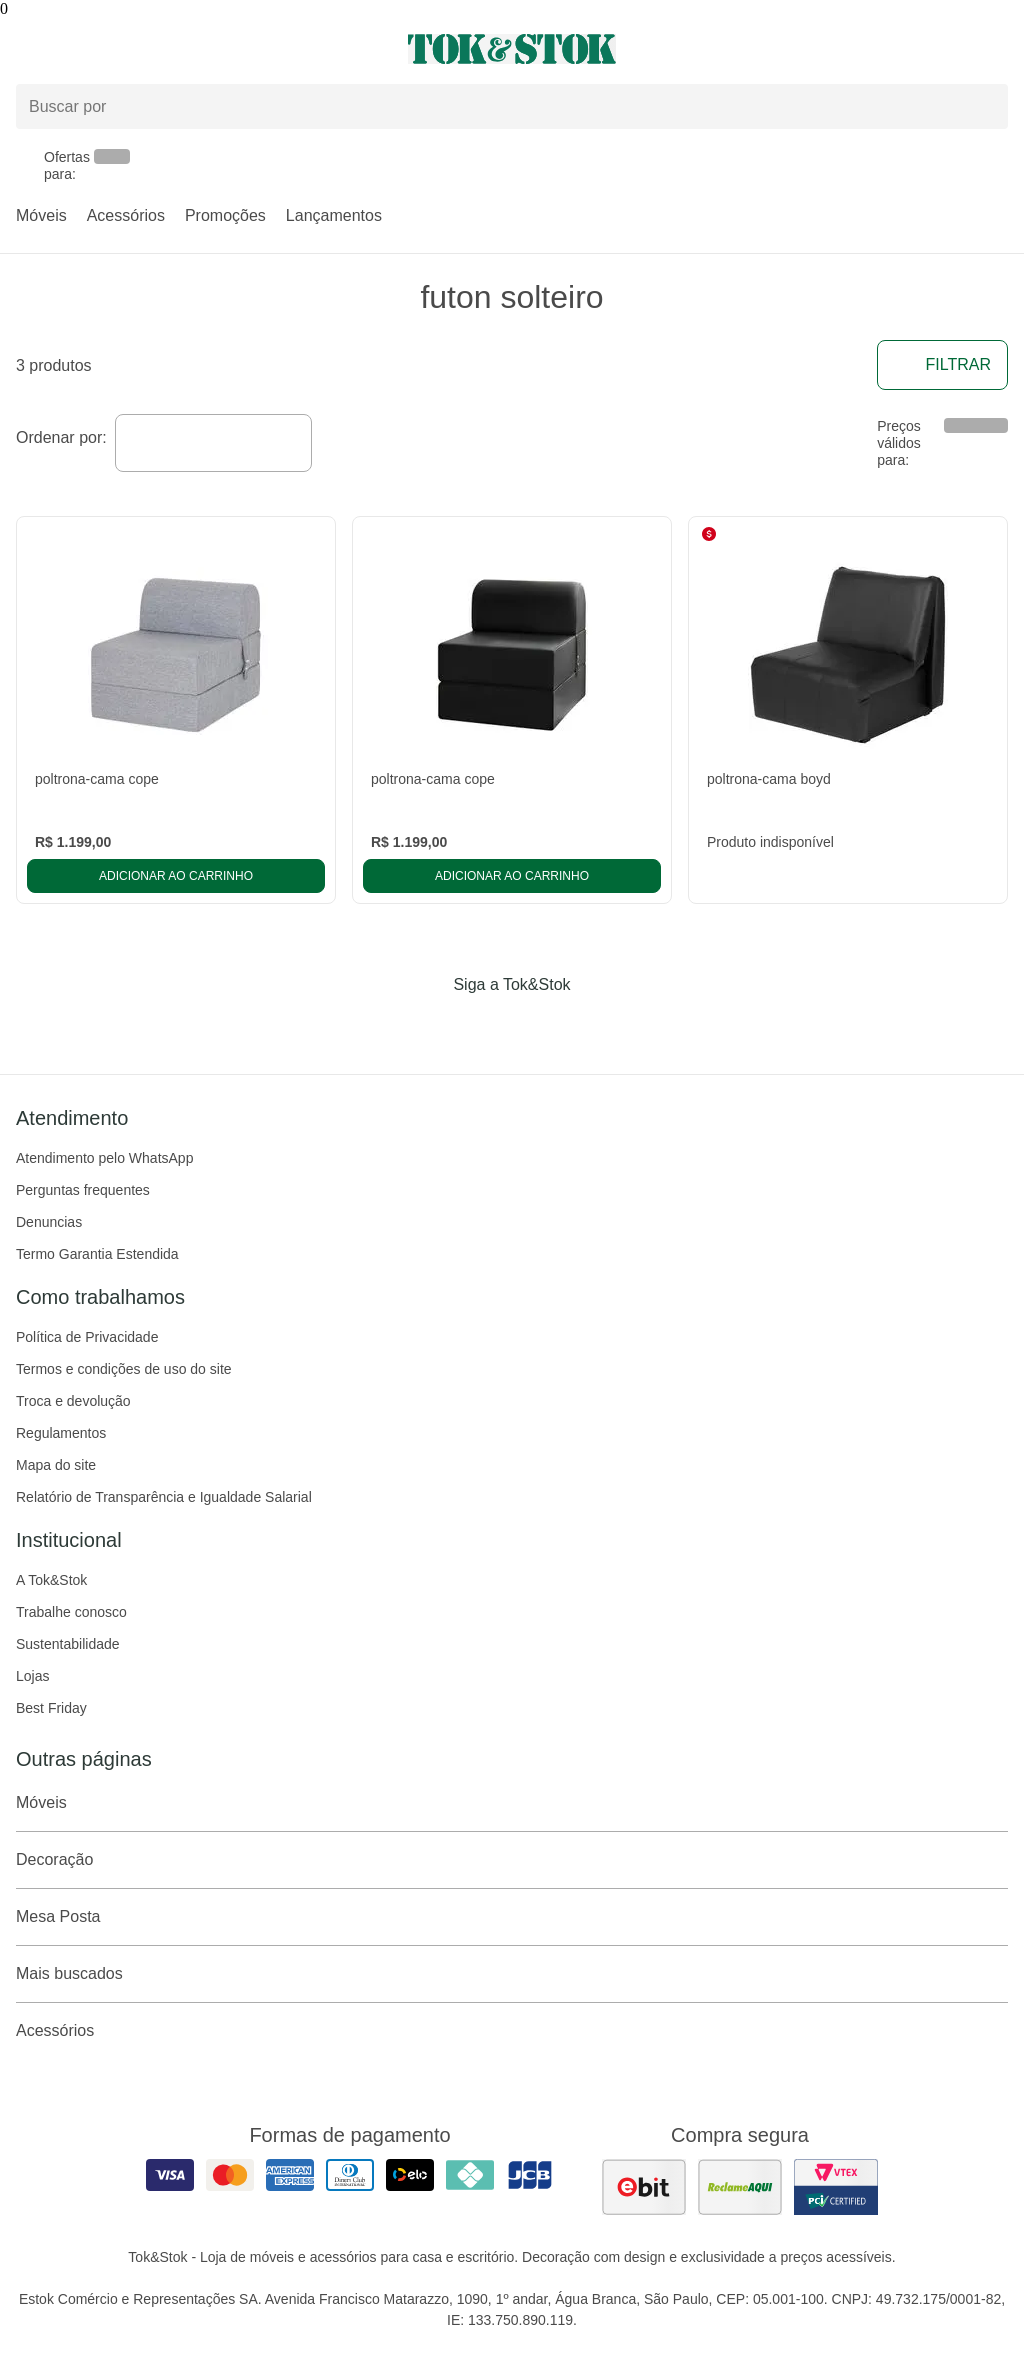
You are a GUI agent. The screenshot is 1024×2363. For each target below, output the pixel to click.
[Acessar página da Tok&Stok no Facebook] (428, 1026)
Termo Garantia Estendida (97, 1254)
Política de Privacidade (87, 1337)
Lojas (32, 1676)
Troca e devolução (73, 1401)
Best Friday (51, 1708)
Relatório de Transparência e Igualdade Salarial (164, 1497)
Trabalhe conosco (71, 1612)
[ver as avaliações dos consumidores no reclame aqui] (740, 2187)
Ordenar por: (61, 437)
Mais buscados (512, 1974)
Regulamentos (61, 1433)
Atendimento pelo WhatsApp (104, 1158)
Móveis (41, 215)
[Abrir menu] (170, 49)
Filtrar (942, 365)
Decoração (512, 1860)
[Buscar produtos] (512, 106)
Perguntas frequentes (83, 1190)
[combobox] (213, 443)
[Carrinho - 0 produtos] (996, 49)
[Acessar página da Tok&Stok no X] (596, 1026)
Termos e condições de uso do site (124, 1369)
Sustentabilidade (68, 1644)
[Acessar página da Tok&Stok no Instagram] (484, 1026)
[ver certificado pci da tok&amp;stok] (836, 2187)
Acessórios (126, 215)
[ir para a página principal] (512, 49)
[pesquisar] (984, 107)
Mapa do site (56, 1465)
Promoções (225, 215)
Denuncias (49, 1222)
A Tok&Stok (51, 1580)
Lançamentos (334, 215)
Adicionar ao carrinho (176, 876)
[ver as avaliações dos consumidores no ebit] (644, 2187)
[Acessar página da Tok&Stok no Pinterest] (540, 1026)
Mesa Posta (512, 1917)
